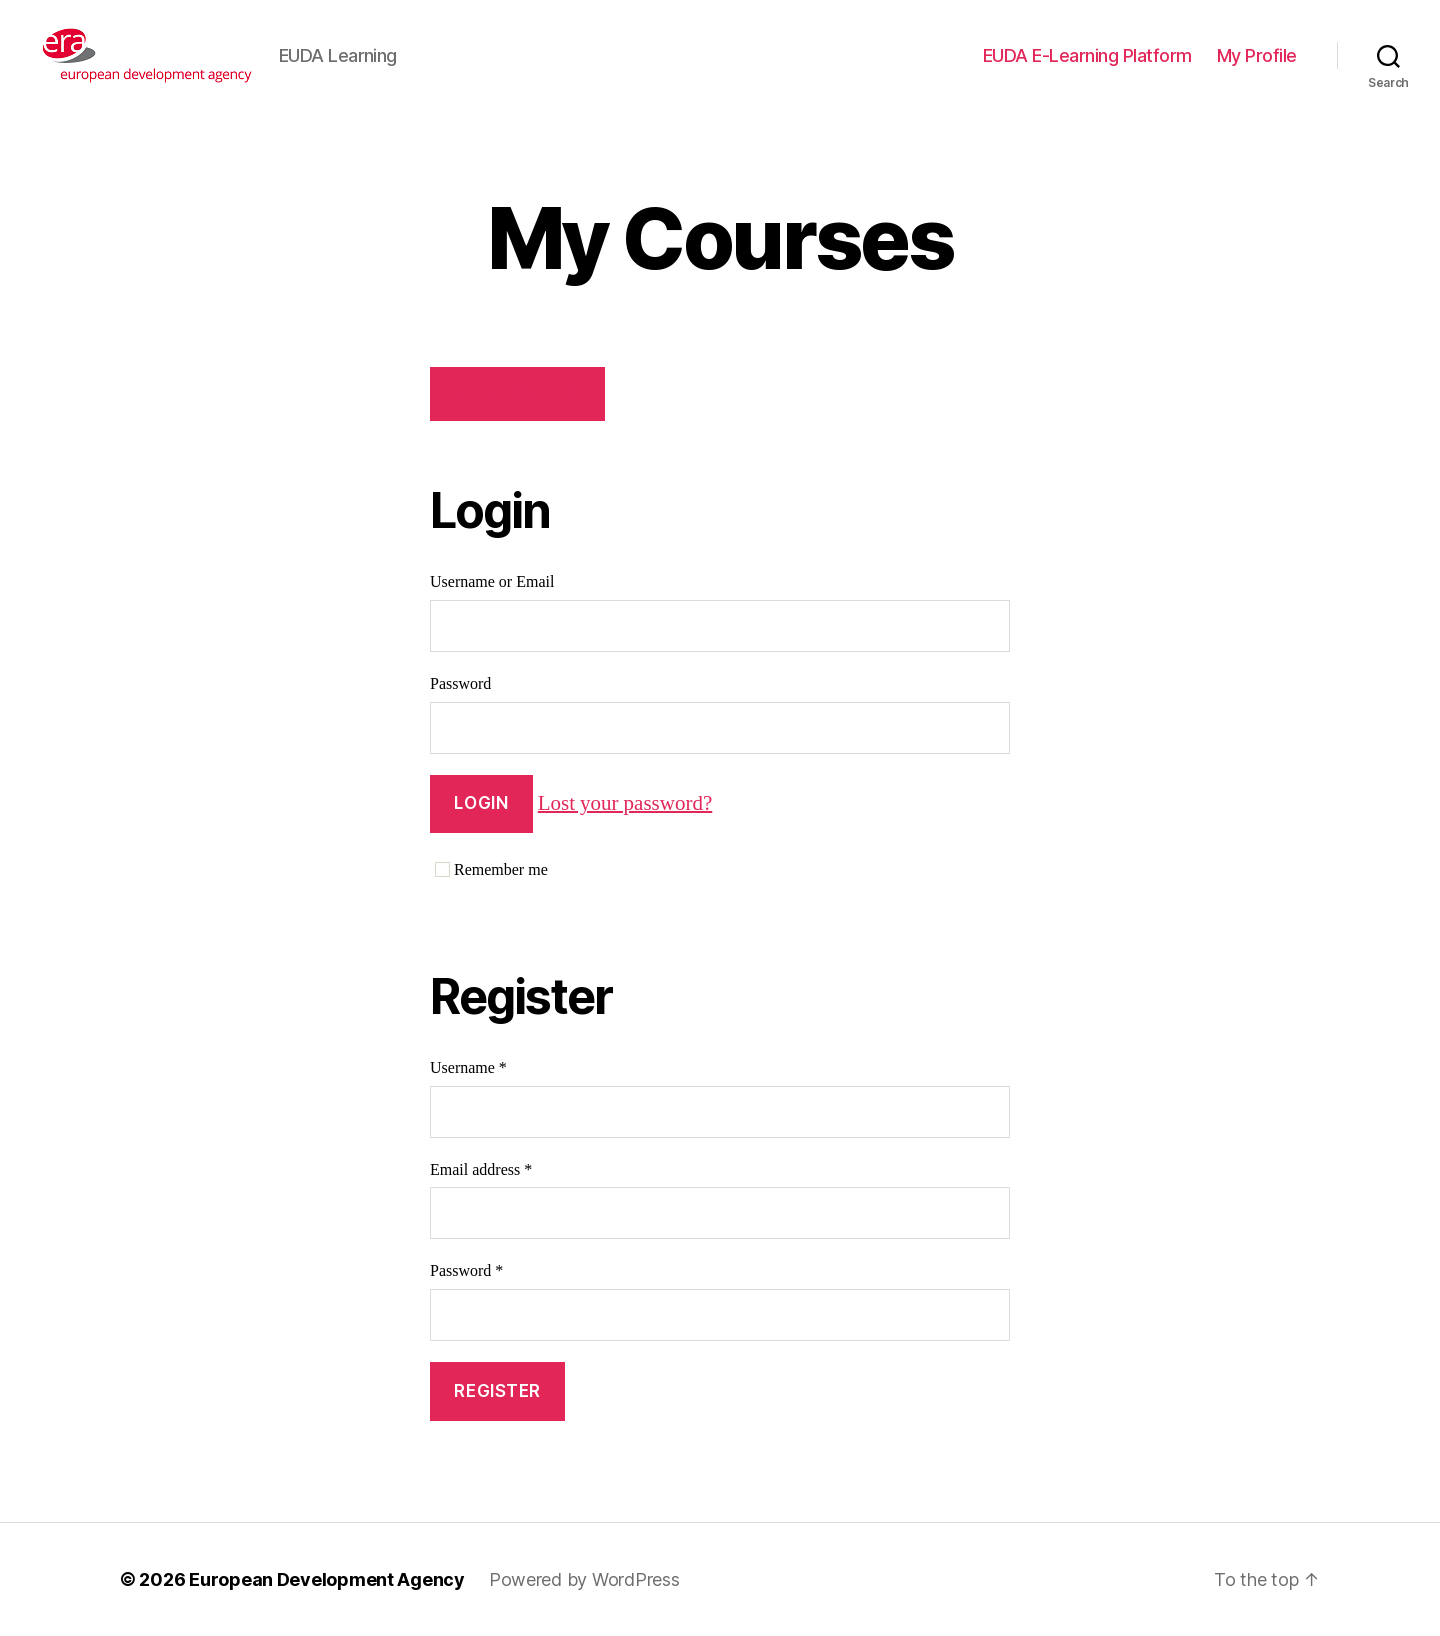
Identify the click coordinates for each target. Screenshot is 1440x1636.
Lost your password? (625, 802)
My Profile (1257, 55)
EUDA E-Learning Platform (1087, 55)
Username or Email (492, 582)
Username (468, 1068)
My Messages (517, 393)
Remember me (491, 870)
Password (460, 684)
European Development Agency (327, 1579)
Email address (481, 1170)
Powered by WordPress (584, 1579)
